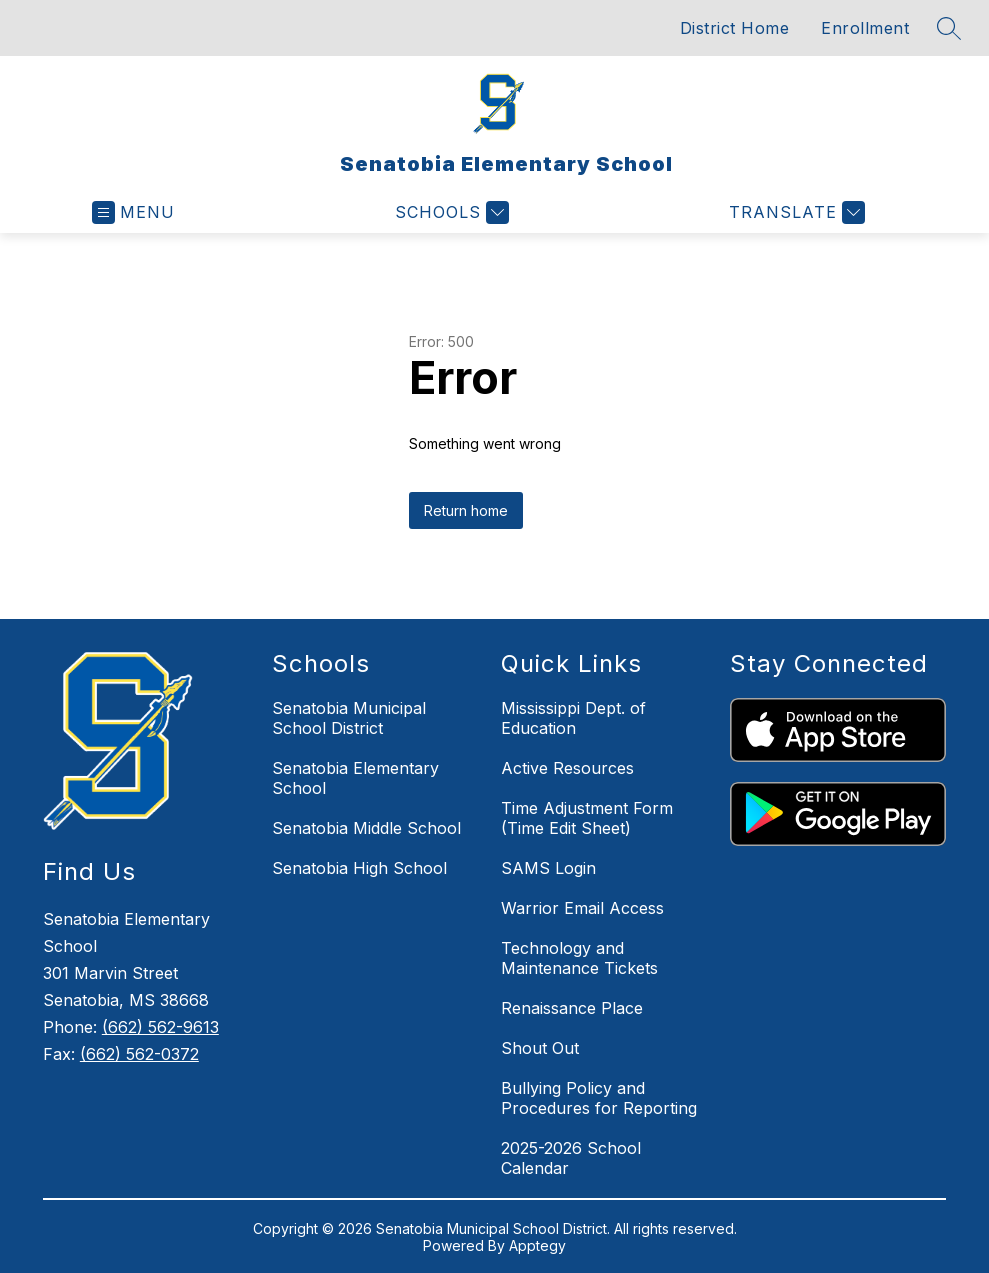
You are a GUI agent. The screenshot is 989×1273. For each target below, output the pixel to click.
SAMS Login (548, 868)
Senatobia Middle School (366, 828)
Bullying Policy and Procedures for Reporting (599, 1098)
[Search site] (949, 28)
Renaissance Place (572, 1008)
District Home (735, 28)
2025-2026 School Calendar (571, 1158)
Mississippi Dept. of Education (573, 718)
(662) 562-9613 (160, 1027)
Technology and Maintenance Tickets (579, 958)
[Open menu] (133, 212)
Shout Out (540, 1048)
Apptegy (537, 1245)
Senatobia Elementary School (355, 778)
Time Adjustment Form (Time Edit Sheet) (587, 818)
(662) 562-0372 (139, 1054)
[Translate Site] (794, 212)
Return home (466, 510)
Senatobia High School (359, 868)
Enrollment (865, 28)
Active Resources (567, 768)
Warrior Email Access (582, 908)
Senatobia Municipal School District (349, 718)
